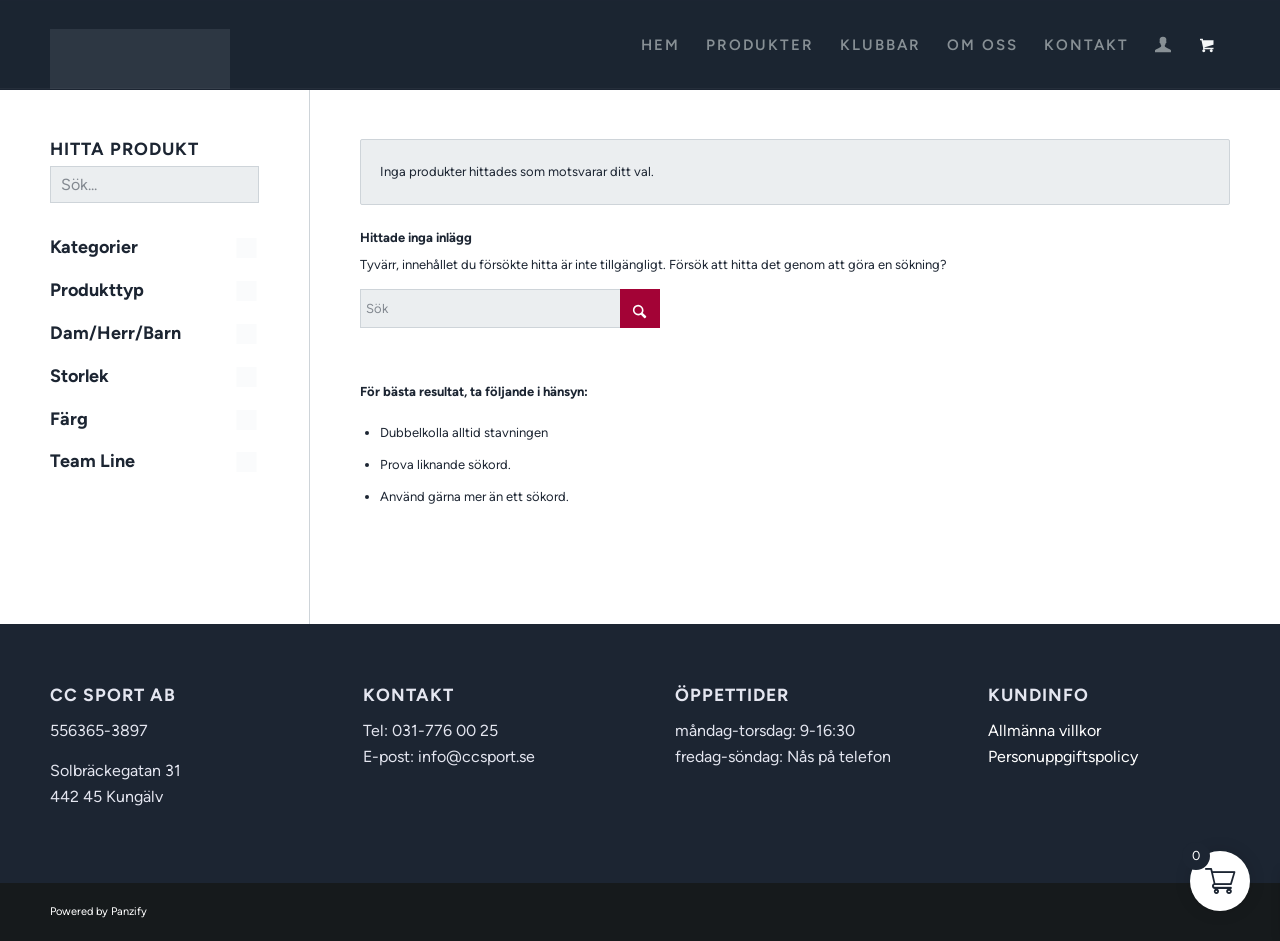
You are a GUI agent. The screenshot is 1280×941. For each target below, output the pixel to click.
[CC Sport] (140, 45)
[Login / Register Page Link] (1163, 47)
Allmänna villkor (1044, 730)
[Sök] (510, 308)
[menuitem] (660, 45)
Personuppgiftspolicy (1063, 756)
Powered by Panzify (98, 911)
